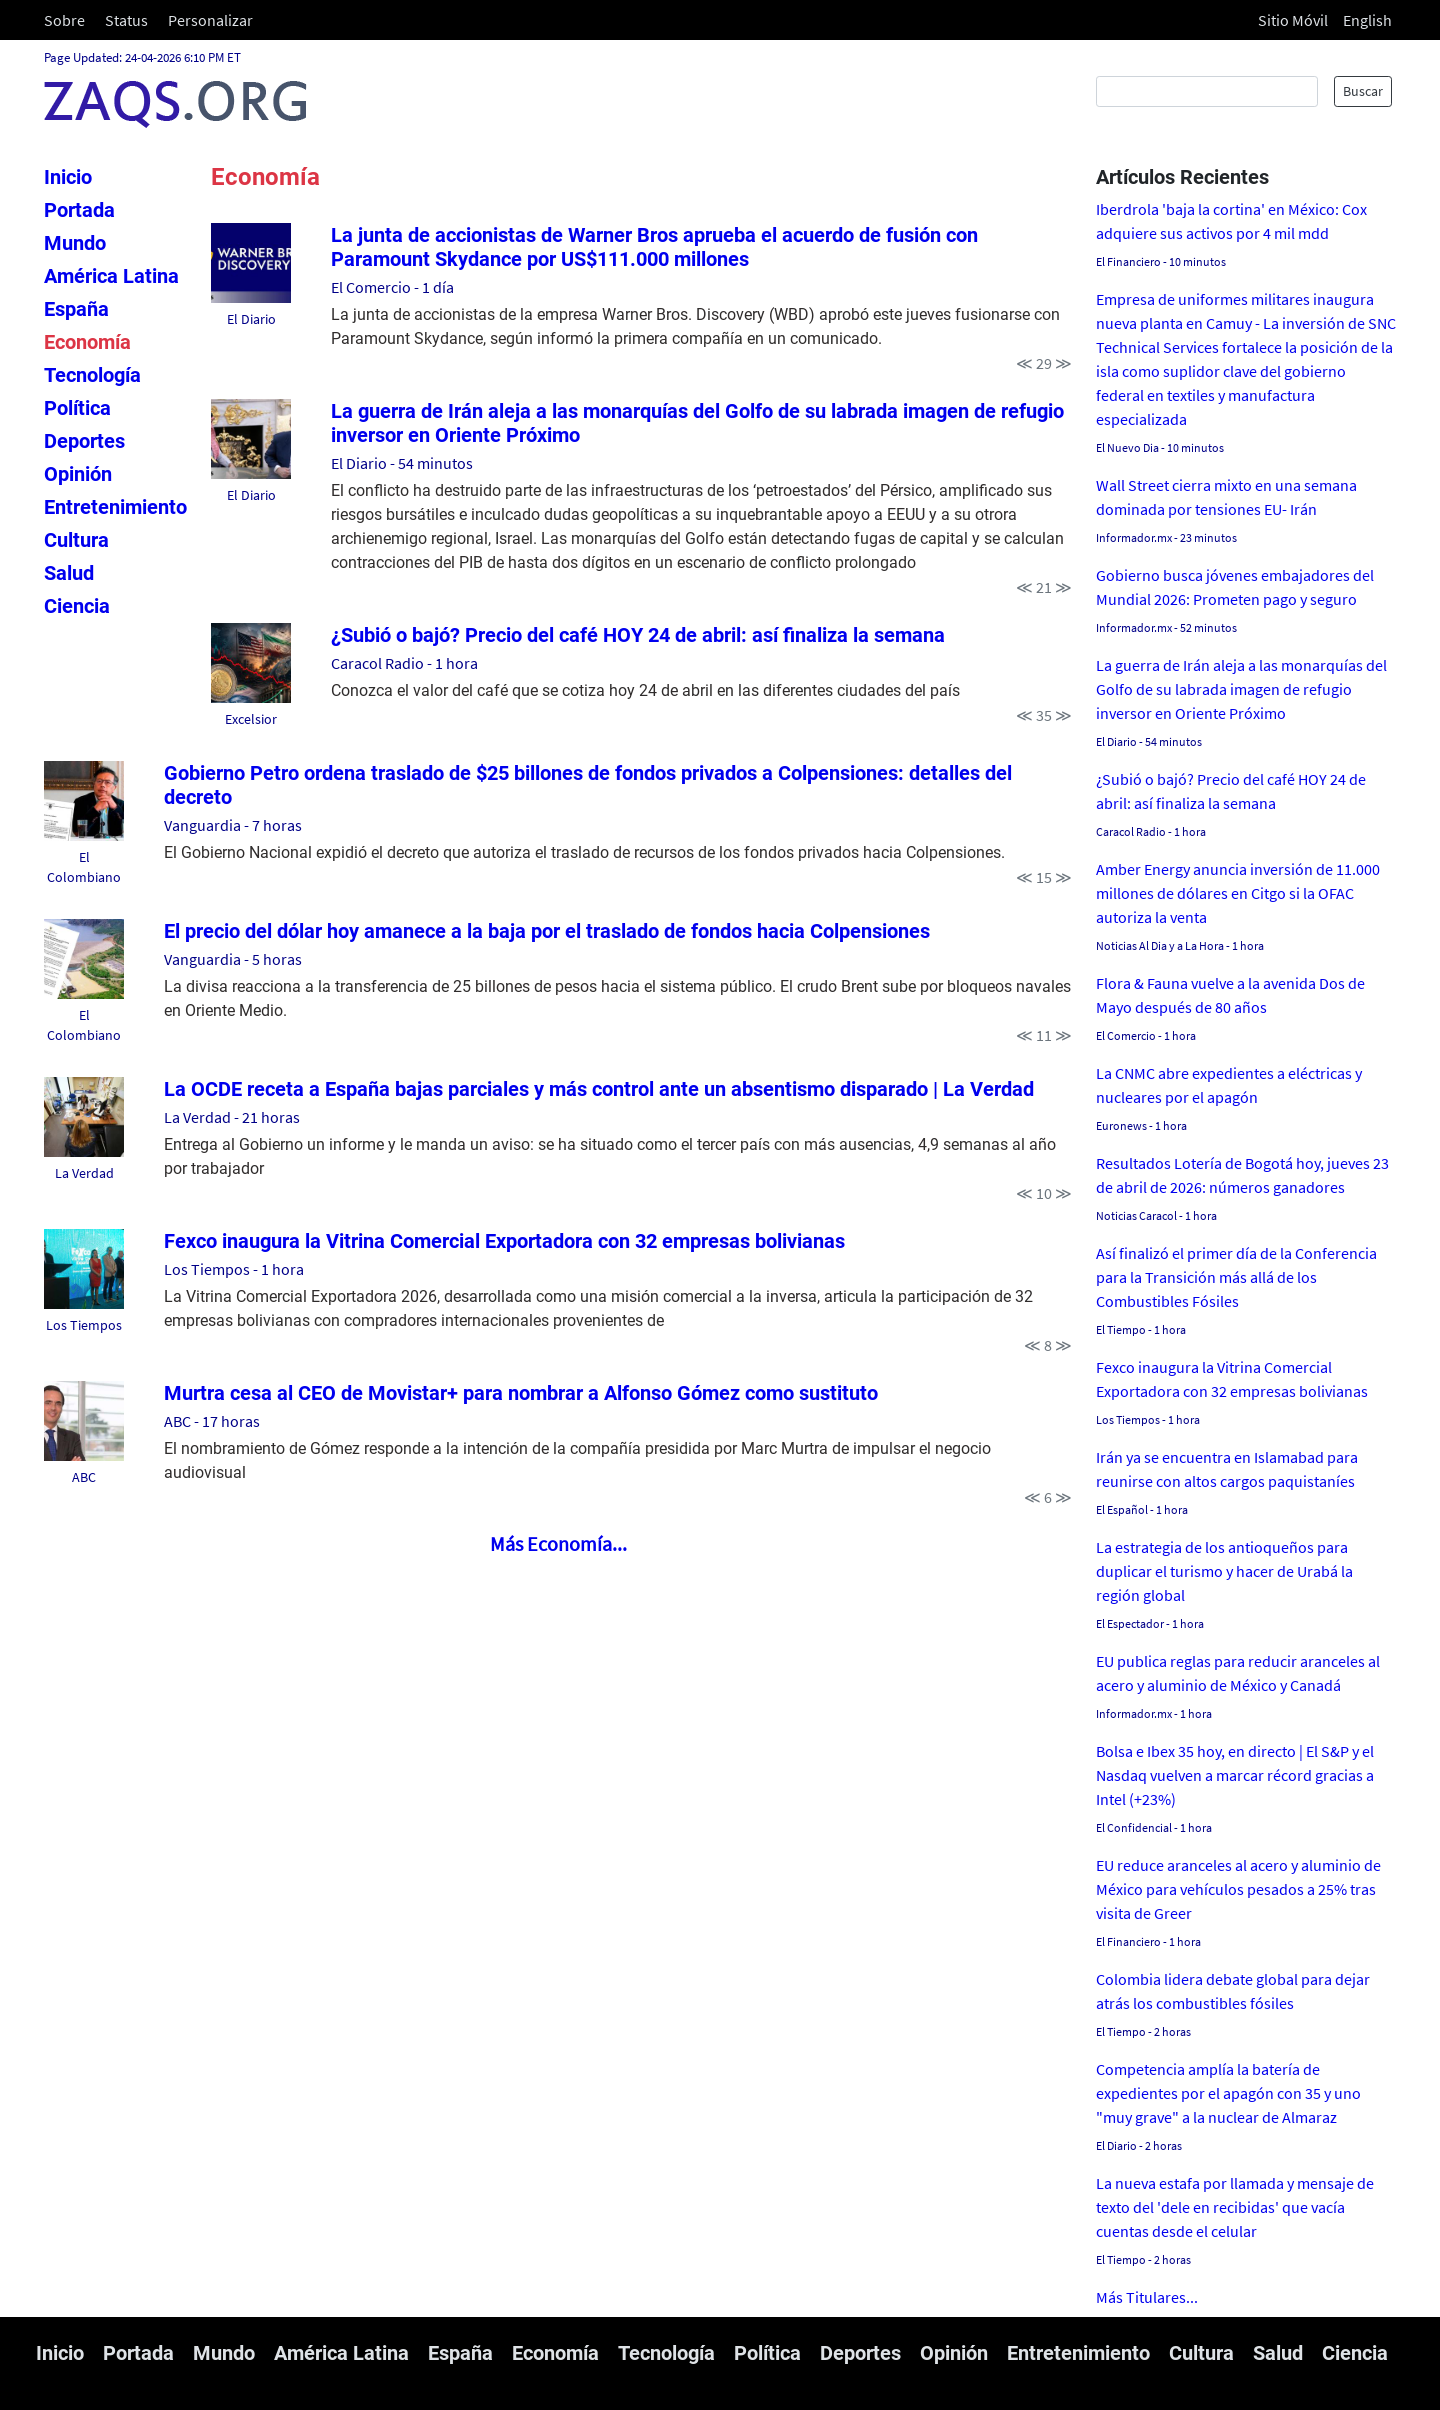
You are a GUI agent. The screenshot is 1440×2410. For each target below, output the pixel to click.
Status (126, 20)
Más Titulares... (1147, 2297)
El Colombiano (84, 867)
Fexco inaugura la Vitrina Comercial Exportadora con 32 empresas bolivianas (504, 1241)
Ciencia (77, 606)
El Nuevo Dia (1127, 447)
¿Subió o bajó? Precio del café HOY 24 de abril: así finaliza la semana (638, 635)
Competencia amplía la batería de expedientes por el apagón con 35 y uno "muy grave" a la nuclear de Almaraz (1228, 2093)
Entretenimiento (115, 507)
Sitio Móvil (1293, 20)
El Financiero (1128, 261)
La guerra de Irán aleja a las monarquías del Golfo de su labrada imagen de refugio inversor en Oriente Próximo (1241, 689)
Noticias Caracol (1136, 1215)
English (1367, 20)
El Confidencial (1134, 1827)
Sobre (64, 20)
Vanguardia (202, 825)
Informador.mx (1134, 537)
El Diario (251, 319)
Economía (87, 342)
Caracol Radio (377, 663)
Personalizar (210, 20)
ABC (84, 1477)
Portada (79, 210)
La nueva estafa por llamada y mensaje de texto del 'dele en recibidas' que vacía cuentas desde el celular (1235, 2207)
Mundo (75, 243)
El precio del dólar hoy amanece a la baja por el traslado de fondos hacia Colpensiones (547, 931)
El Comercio (371, 287)
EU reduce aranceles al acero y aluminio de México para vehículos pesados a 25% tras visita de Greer (1238, 1889)
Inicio (68, 177)
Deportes (84, 441)
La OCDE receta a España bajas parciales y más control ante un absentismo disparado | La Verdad (599, 1089)
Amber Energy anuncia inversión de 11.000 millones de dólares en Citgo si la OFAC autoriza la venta (1238, 893)
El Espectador (1130, 1623)
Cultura (76, 540)
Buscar (1363, 91)
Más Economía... (558, 1543)
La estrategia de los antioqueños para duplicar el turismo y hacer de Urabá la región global (1224, 1571)
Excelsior (251, 719)
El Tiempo (1121, 1329)
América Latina (111, 276)
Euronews (1121, 1125)
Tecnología (92, 375)
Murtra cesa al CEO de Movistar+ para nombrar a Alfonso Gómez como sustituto (521, 1393)
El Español (1122, 1509)
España (76, 309)
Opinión (78, 474)
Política (77, 408)
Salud (69, 573)
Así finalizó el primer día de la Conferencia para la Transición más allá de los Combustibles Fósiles (1236, 1277)
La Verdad (84, 1173)
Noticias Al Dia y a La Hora (1160, 945)
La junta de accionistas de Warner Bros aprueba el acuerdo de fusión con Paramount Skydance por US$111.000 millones (654, 247)
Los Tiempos (84, 1325)
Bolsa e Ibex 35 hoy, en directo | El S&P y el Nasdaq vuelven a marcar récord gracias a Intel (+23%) (1235, 1775)
